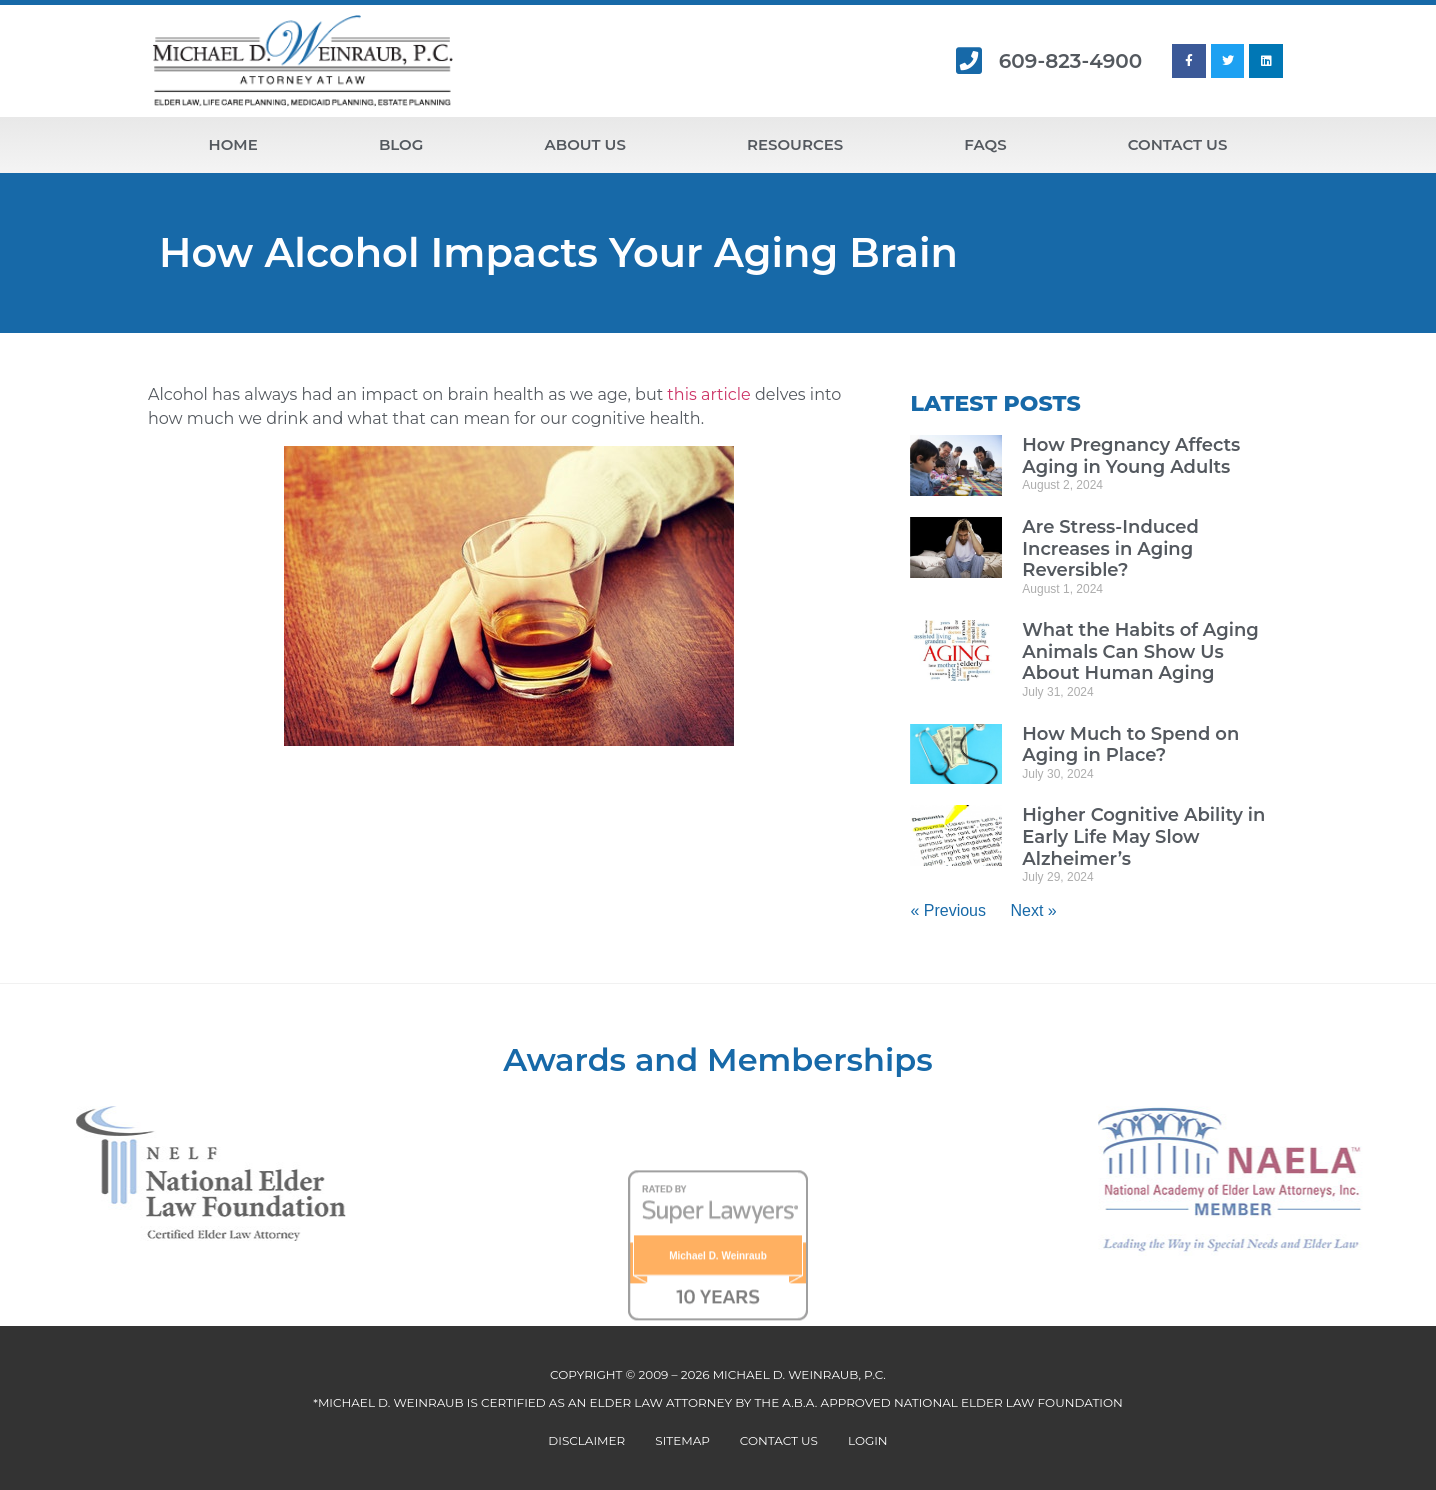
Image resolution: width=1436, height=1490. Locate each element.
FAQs (985, 144)
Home (233, 144)
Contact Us (1178, 144)
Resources (795, 144)
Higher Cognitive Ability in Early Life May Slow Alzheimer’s (1143, 836)
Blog (401, 144)
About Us (585, 144)
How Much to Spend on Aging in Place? (1130, 745)
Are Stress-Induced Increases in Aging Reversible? (1110, 548)
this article (708, 394)
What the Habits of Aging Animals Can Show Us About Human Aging (1140, 651)
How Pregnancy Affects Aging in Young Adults (1131, 456)
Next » (1033, 910)
